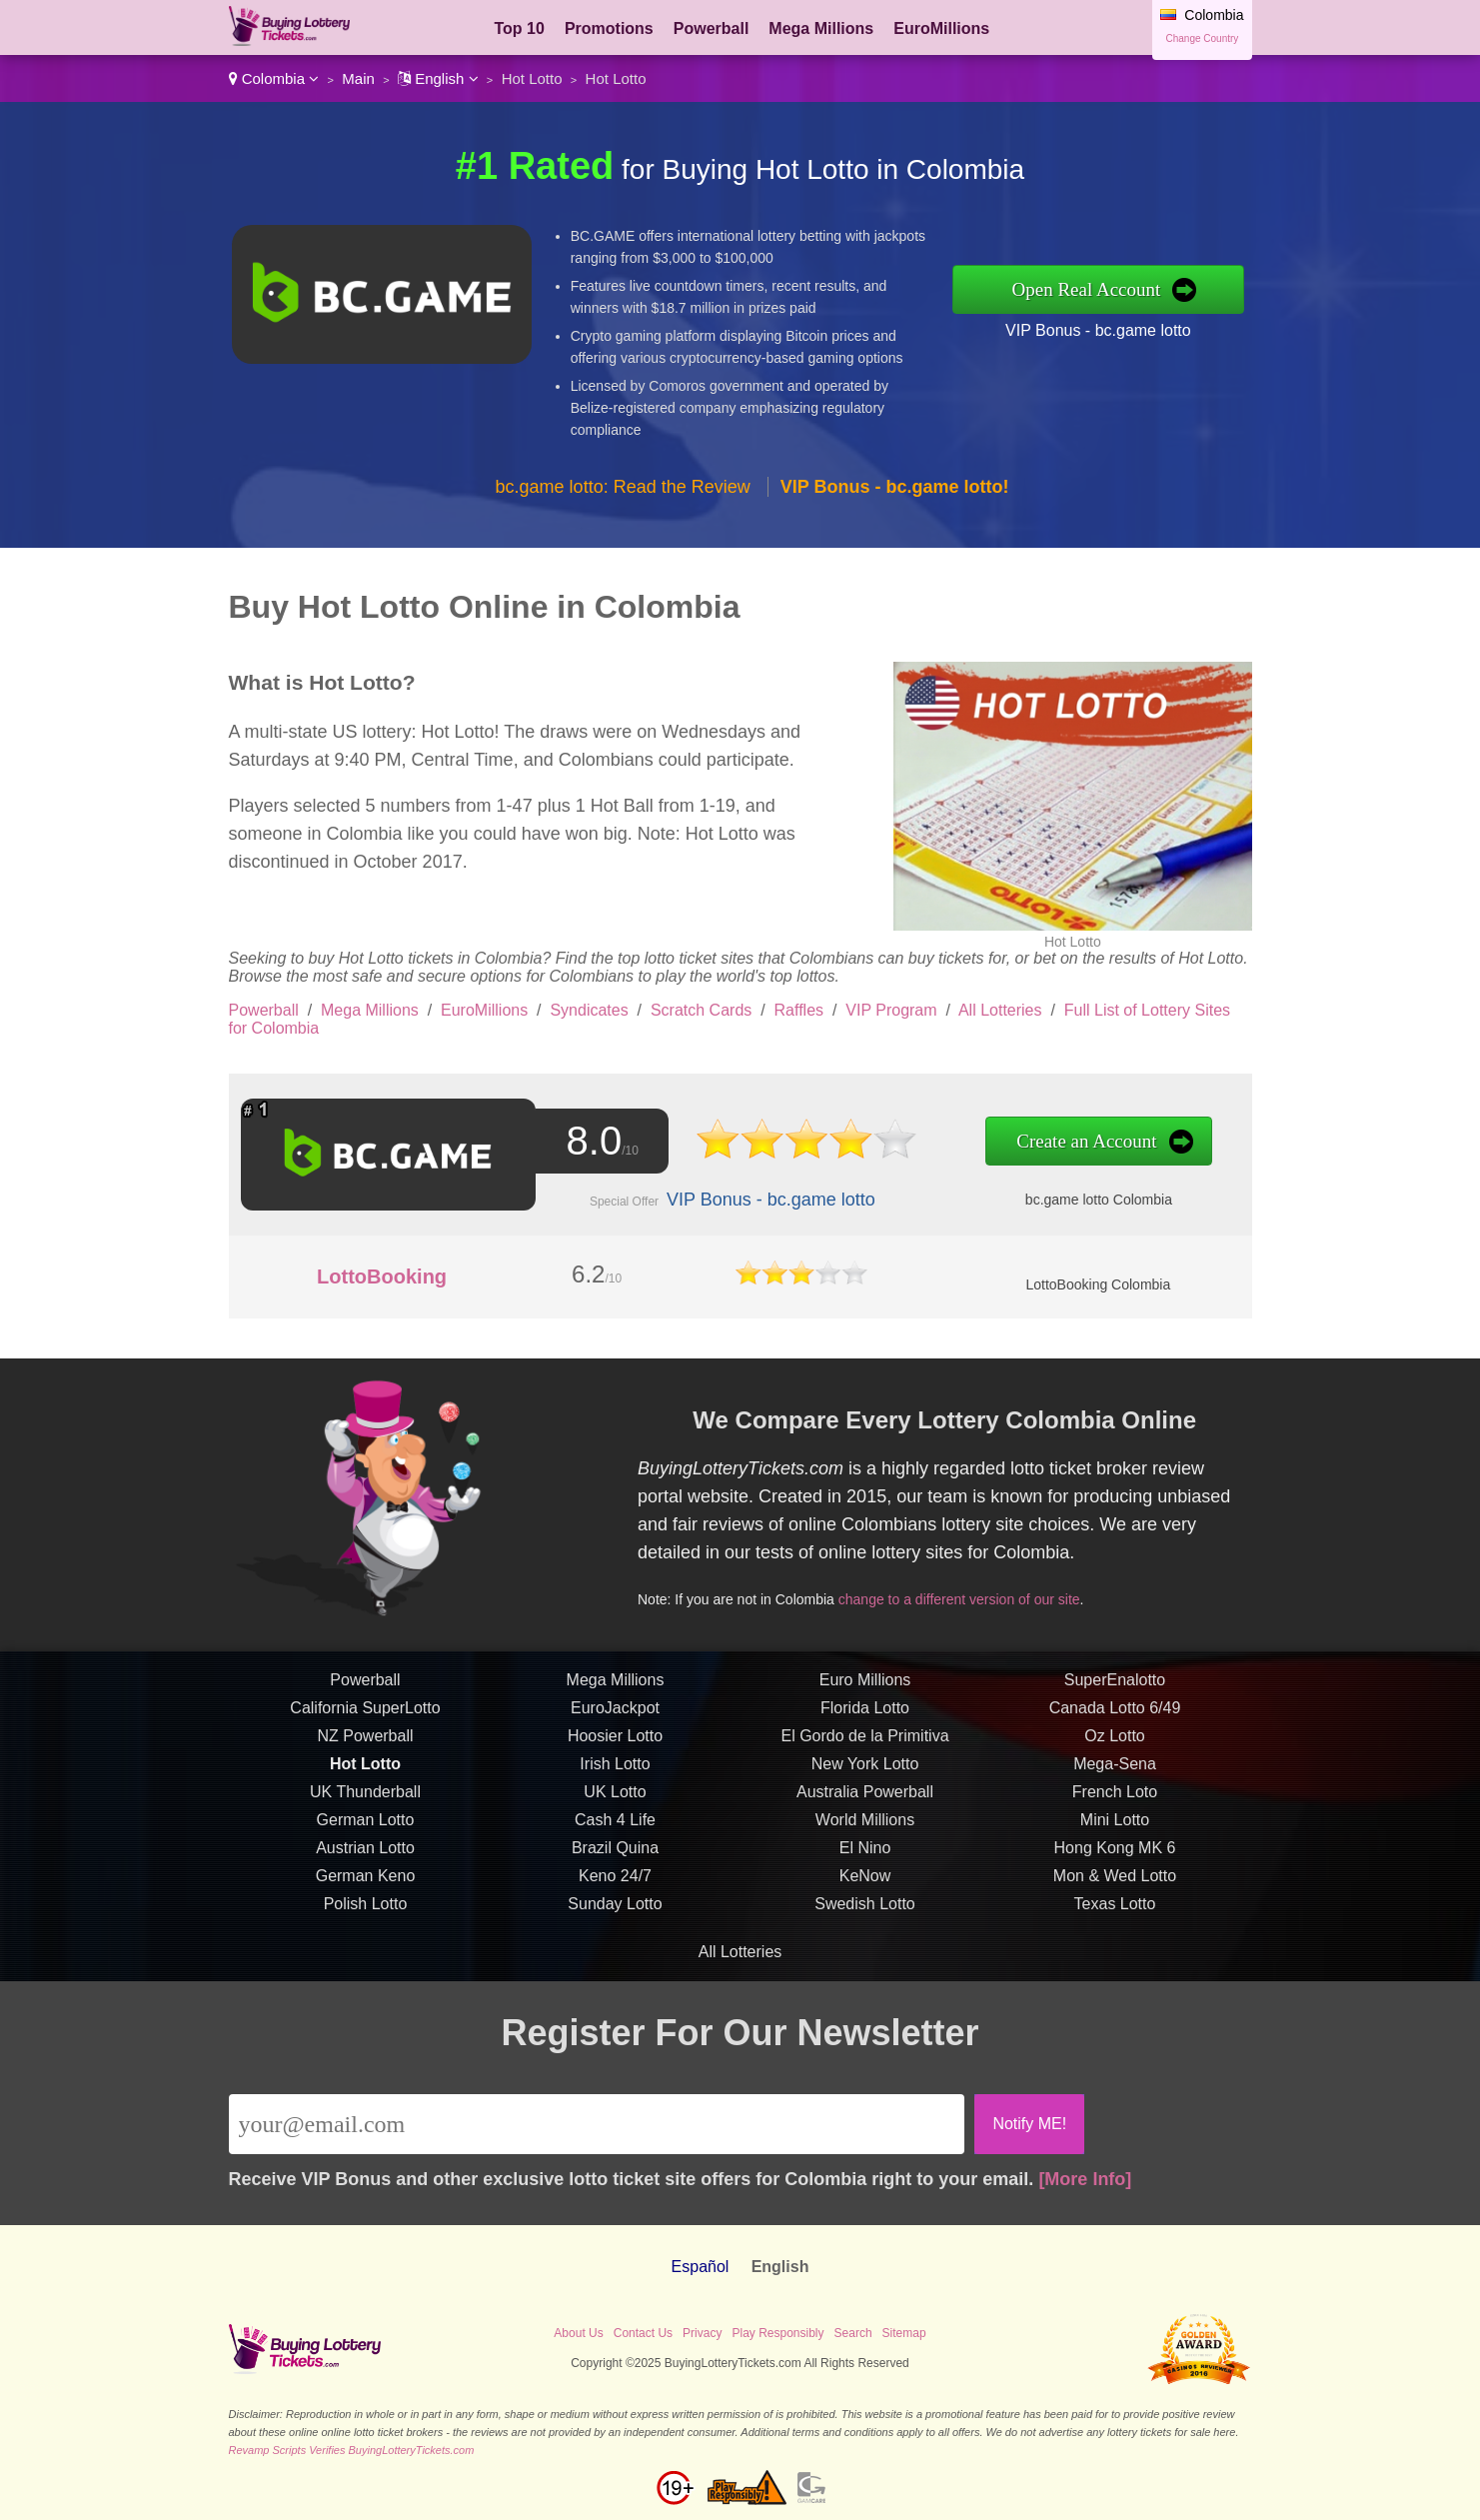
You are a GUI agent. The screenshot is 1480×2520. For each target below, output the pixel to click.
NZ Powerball (365, 1755)
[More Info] (1084, 2179)
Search (853, 2333)
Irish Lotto (615, 1783)
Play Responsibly (777, 2333)
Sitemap (904, 2333)
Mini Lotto (1114, 1839)
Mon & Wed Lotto (1114, 1895)
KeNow (865, 1895)
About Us (578, 2333)
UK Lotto (615, 1811)
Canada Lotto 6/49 (1115, 1727)
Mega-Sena (1114, 1783)
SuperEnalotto (1114, 1699)
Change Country (1202, 38)
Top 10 (520, 28)
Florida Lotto (864, 1727)
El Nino (865, 1867)
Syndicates (589, 1010)
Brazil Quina (615, 1867)
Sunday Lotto (615, 1923)
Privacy (702, 2333)
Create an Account (1038, 1142)
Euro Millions (865, 1699)
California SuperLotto (365, 1727)
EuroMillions (941, 28)
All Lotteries (1000, 1010)
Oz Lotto (1114, 1755)
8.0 (585, 1142)
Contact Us (643, 2333)
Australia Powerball (864, 1811)
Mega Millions (820, 28)
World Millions (864, 1839)
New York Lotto (865, 1783)
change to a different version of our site (977, 1592)
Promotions (609, 28)
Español (701, 2266)
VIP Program (890, 1010)
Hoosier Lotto (615, 1755)
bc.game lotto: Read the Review (623, 487)
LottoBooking (382, 1276)
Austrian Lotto (365, 1867)
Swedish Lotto (864, 1923)
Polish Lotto (366, 1923)
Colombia (274, 78)
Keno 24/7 (615, 1895)
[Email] (597, 2124)
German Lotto (366, 1839)
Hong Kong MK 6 (1115, 1867)
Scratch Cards (701, 1010)
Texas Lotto (1115, 1923)
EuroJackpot (615, 1727)
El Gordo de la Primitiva (864, 1755)
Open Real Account (1086, 289)
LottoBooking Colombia (1097, 1284)
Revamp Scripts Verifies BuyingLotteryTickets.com (352, 2450)
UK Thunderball (365, 1811)
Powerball (711, 28)
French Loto (1114, 1811)
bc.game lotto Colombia (1049, 1196)
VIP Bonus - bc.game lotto (1098, 330)
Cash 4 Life (615, 1839)
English (438, 78)
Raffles (799, 1010)
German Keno (366, 1895)
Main (358, 78)
